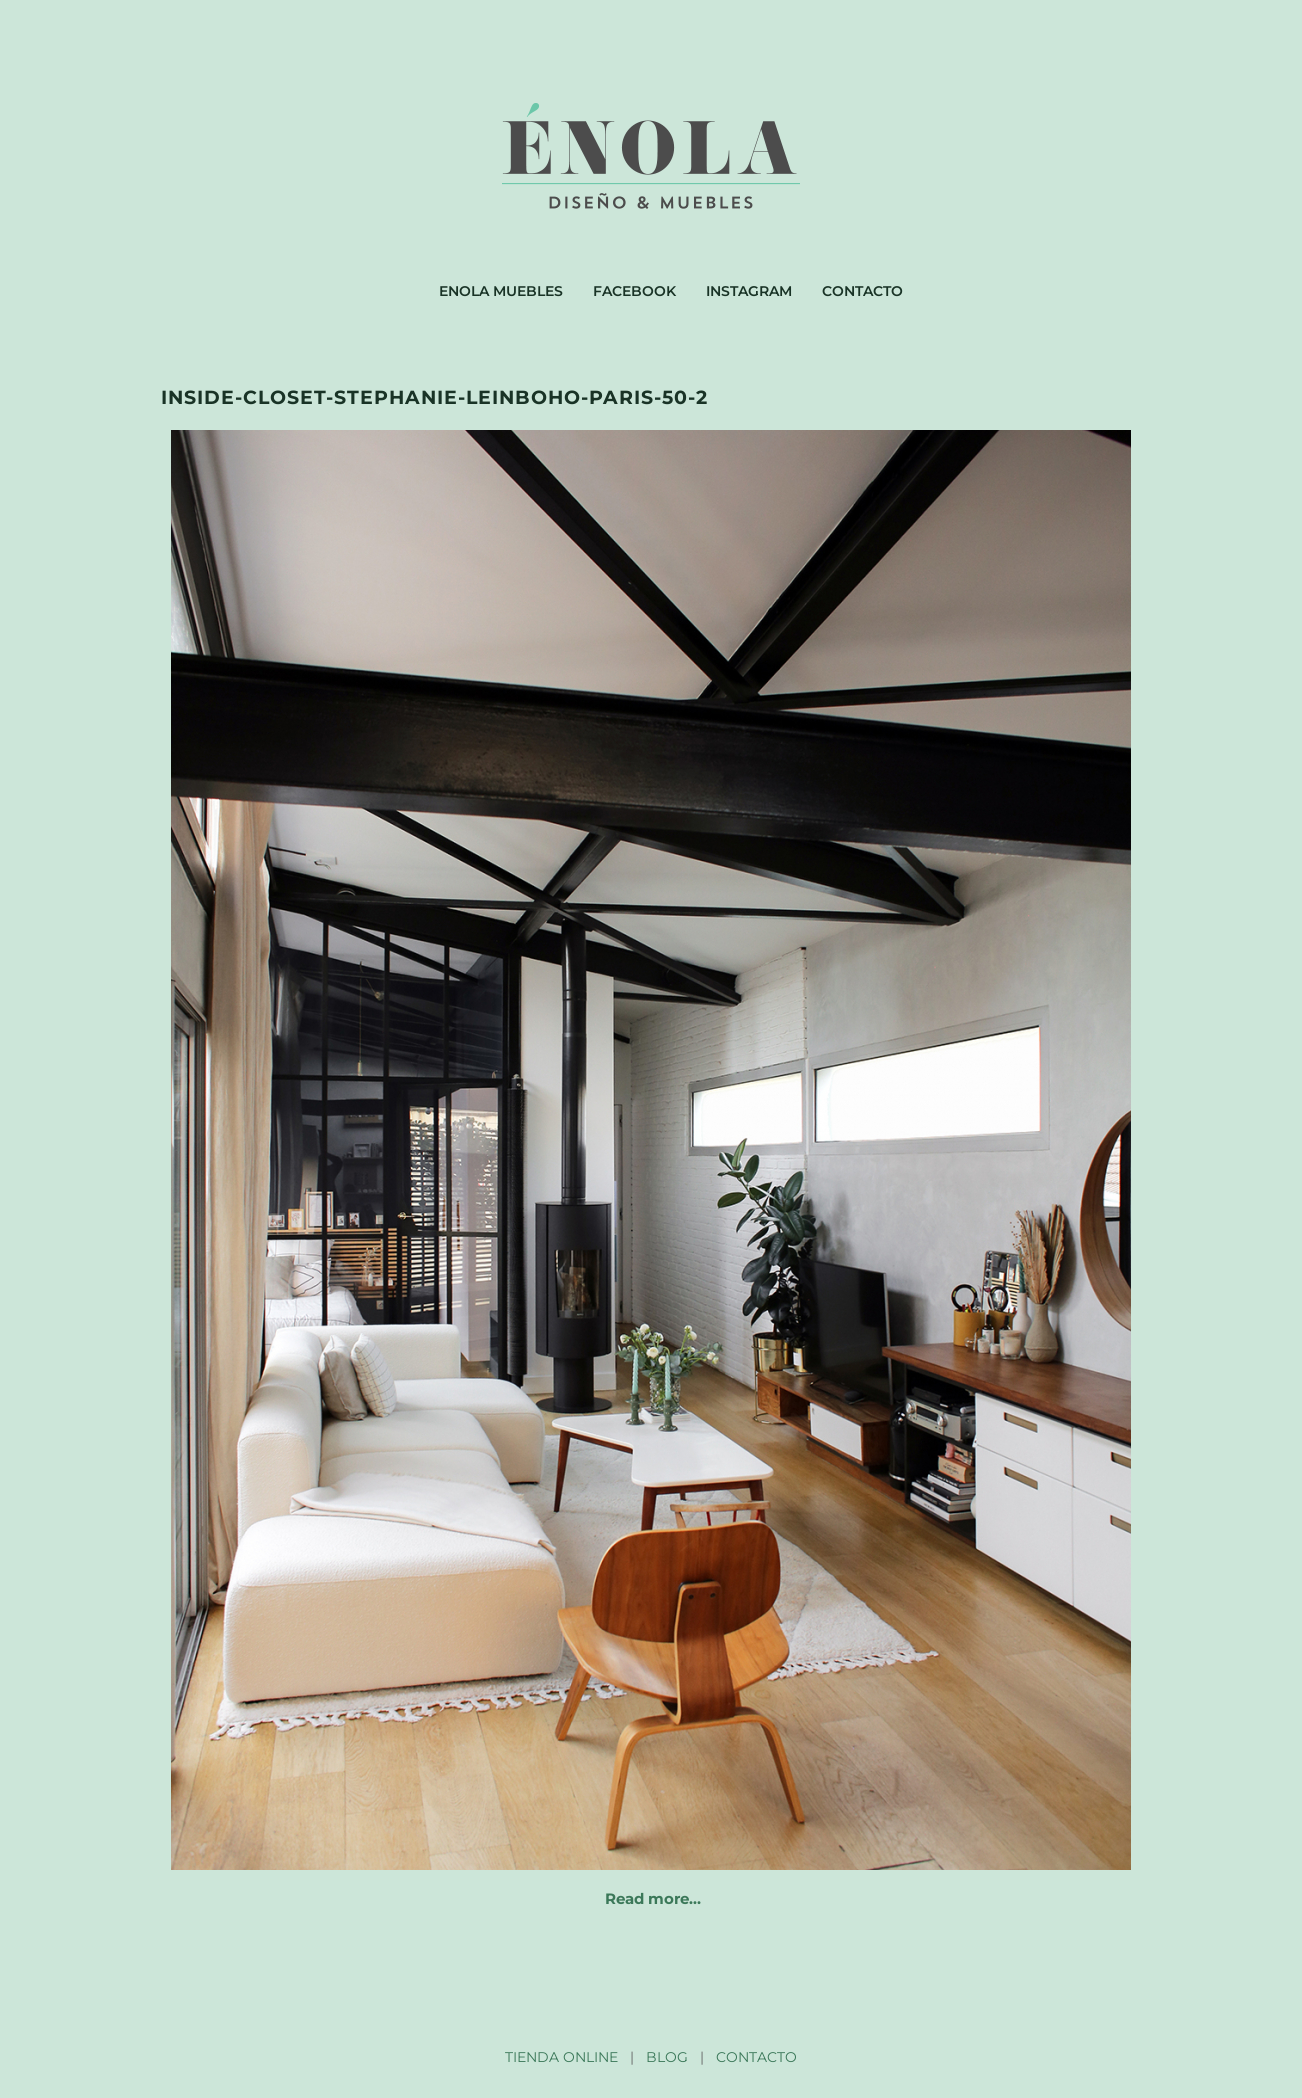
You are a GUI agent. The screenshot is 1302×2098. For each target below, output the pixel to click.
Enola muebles (501, 291)
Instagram (749, 291)
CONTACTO (756, 2057)
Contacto (862, 291)
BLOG (667, 2057)
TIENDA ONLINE (561, 2057)
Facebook (634, 291)
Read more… (653, 1898)
